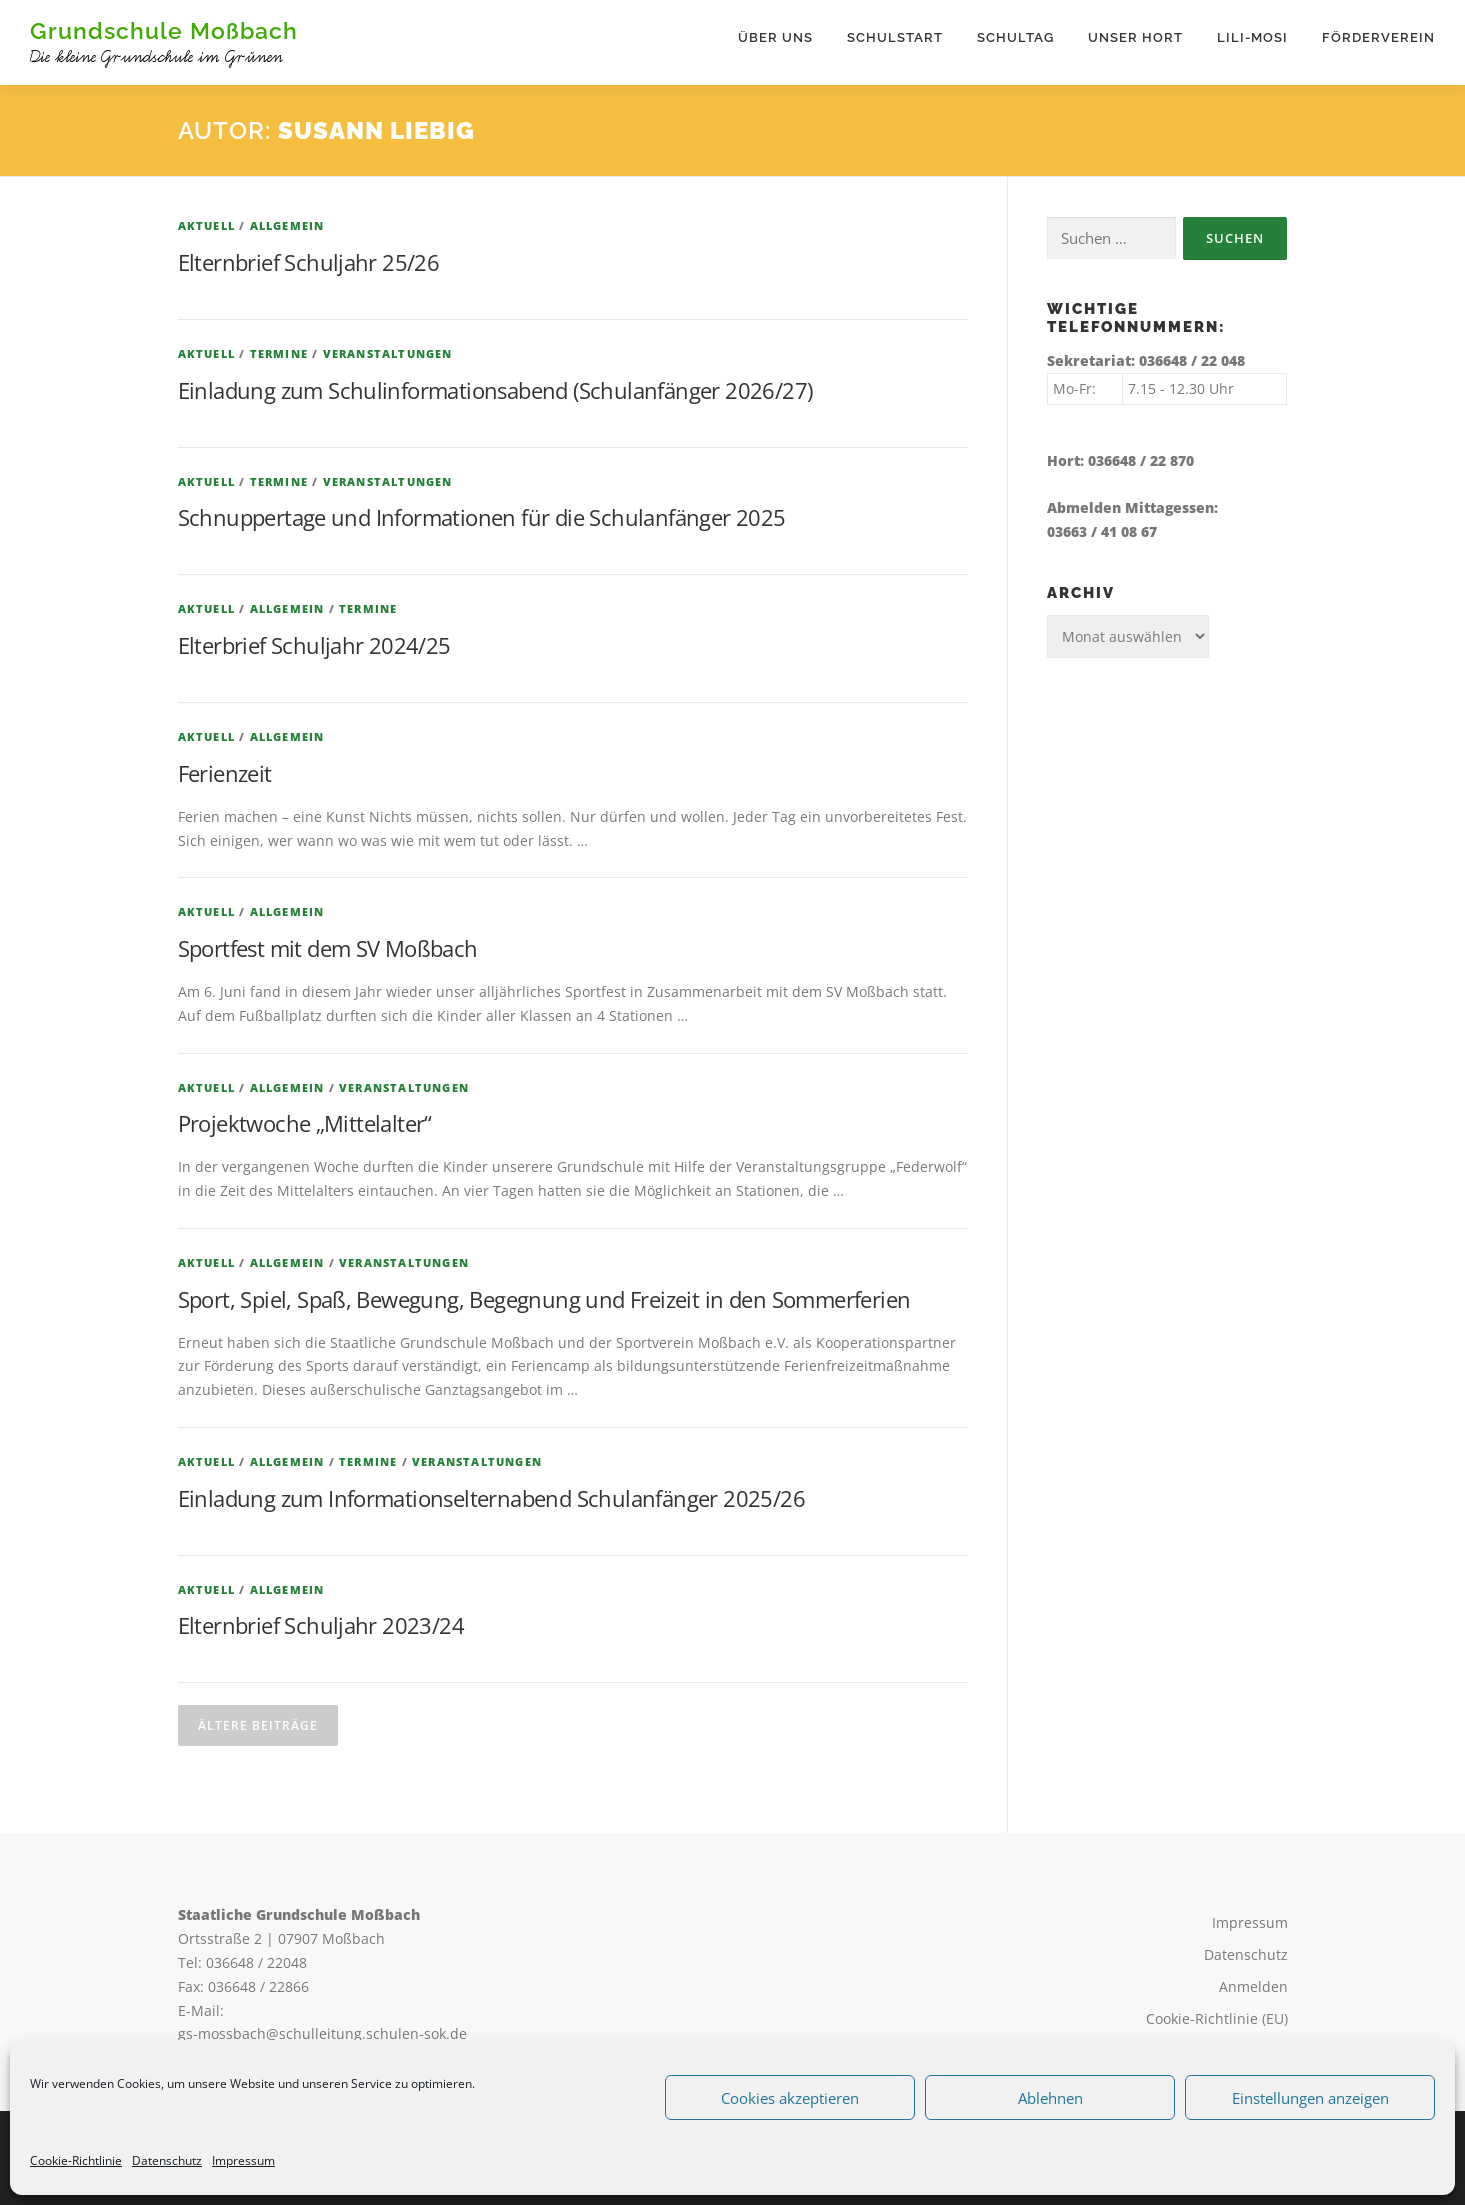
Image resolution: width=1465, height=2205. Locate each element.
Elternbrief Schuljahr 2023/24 (321, 1626)
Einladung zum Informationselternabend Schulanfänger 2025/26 (492, 1498)
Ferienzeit (225, 773)
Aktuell (206, 226)
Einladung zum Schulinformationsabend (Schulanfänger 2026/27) (495, 390)
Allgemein (287, 226)
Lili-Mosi (1252, 37)
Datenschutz (167, 2160)
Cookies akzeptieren (790, 2098)
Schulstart (895, 37)
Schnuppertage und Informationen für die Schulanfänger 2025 (482, 518)
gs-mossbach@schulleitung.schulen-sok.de (322, 2034)
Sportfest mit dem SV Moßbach (328, 949)
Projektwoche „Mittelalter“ (305, 1124)
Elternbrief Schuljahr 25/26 (309, 263)
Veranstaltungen (388, 354)
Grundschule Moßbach (164, 30)
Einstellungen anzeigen (1310, 2098)
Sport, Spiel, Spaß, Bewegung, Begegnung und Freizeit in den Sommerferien (544, 1299)
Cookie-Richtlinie (76, 2160)
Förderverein (1378, 37)
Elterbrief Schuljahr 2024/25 (314, 646)
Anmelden (1253, 1986)
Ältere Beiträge (258, 1726)
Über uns (775, 37)
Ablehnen (1050, 2098)
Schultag (1015, 37)
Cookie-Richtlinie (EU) (1217, 2018)
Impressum (243, 2160)
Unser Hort (1135, 37)
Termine (279, 354)
